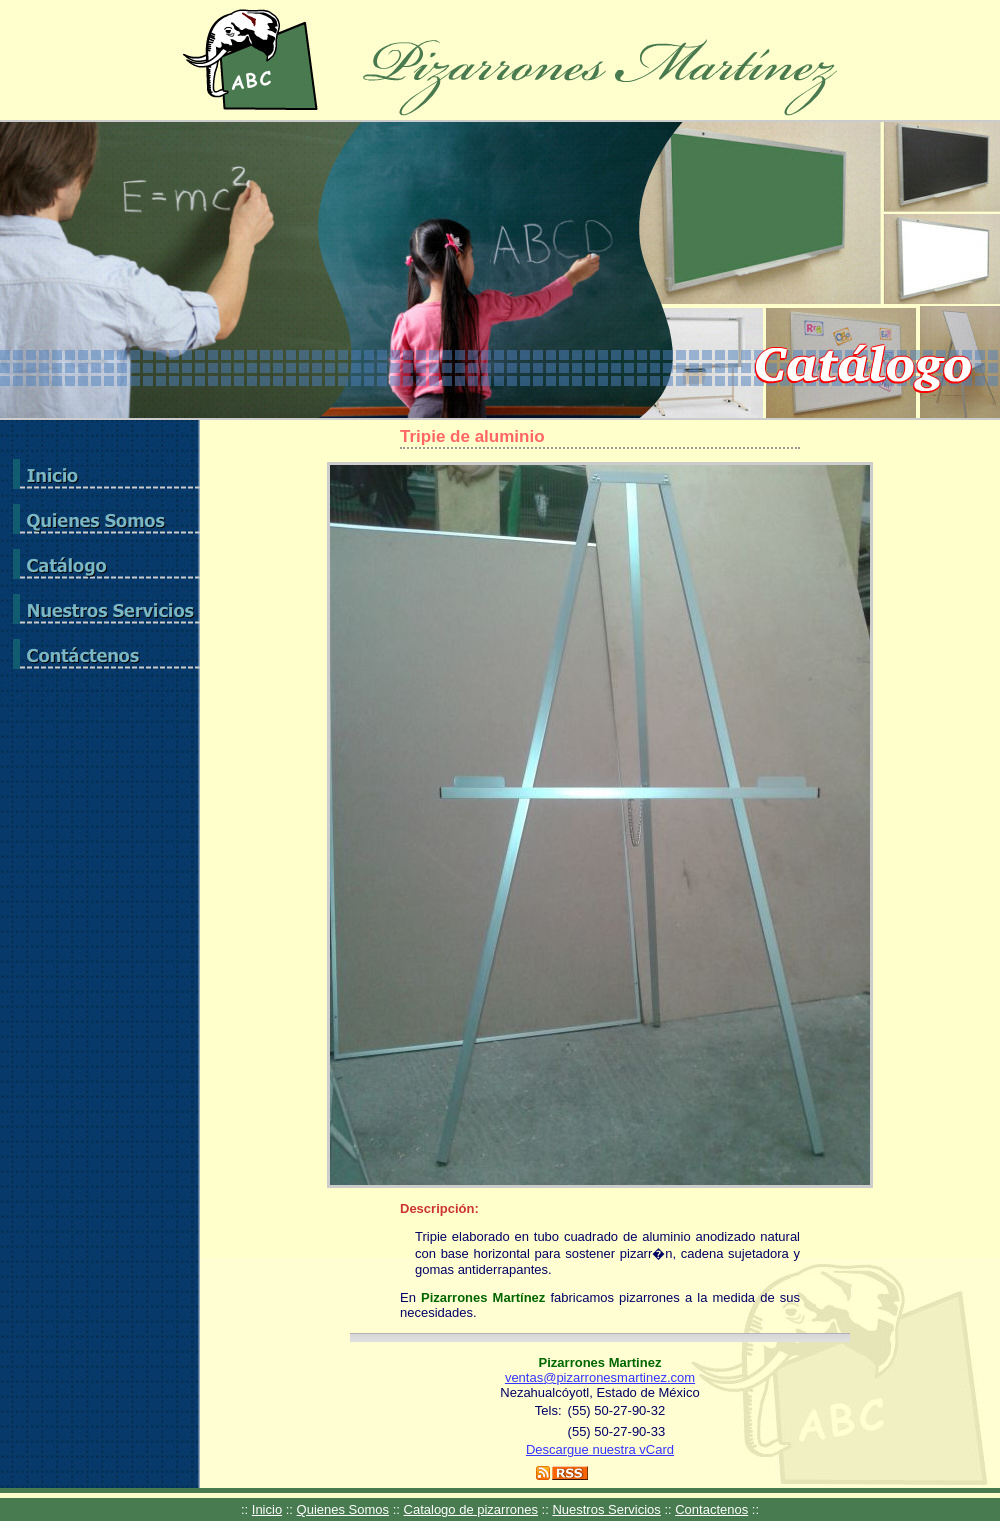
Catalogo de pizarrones (471, 1509)
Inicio (267, 1509)
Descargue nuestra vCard (600, 1449)
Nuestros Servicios (606, 1509)
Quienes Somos (343, 1509)
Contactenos (711, 1509)
